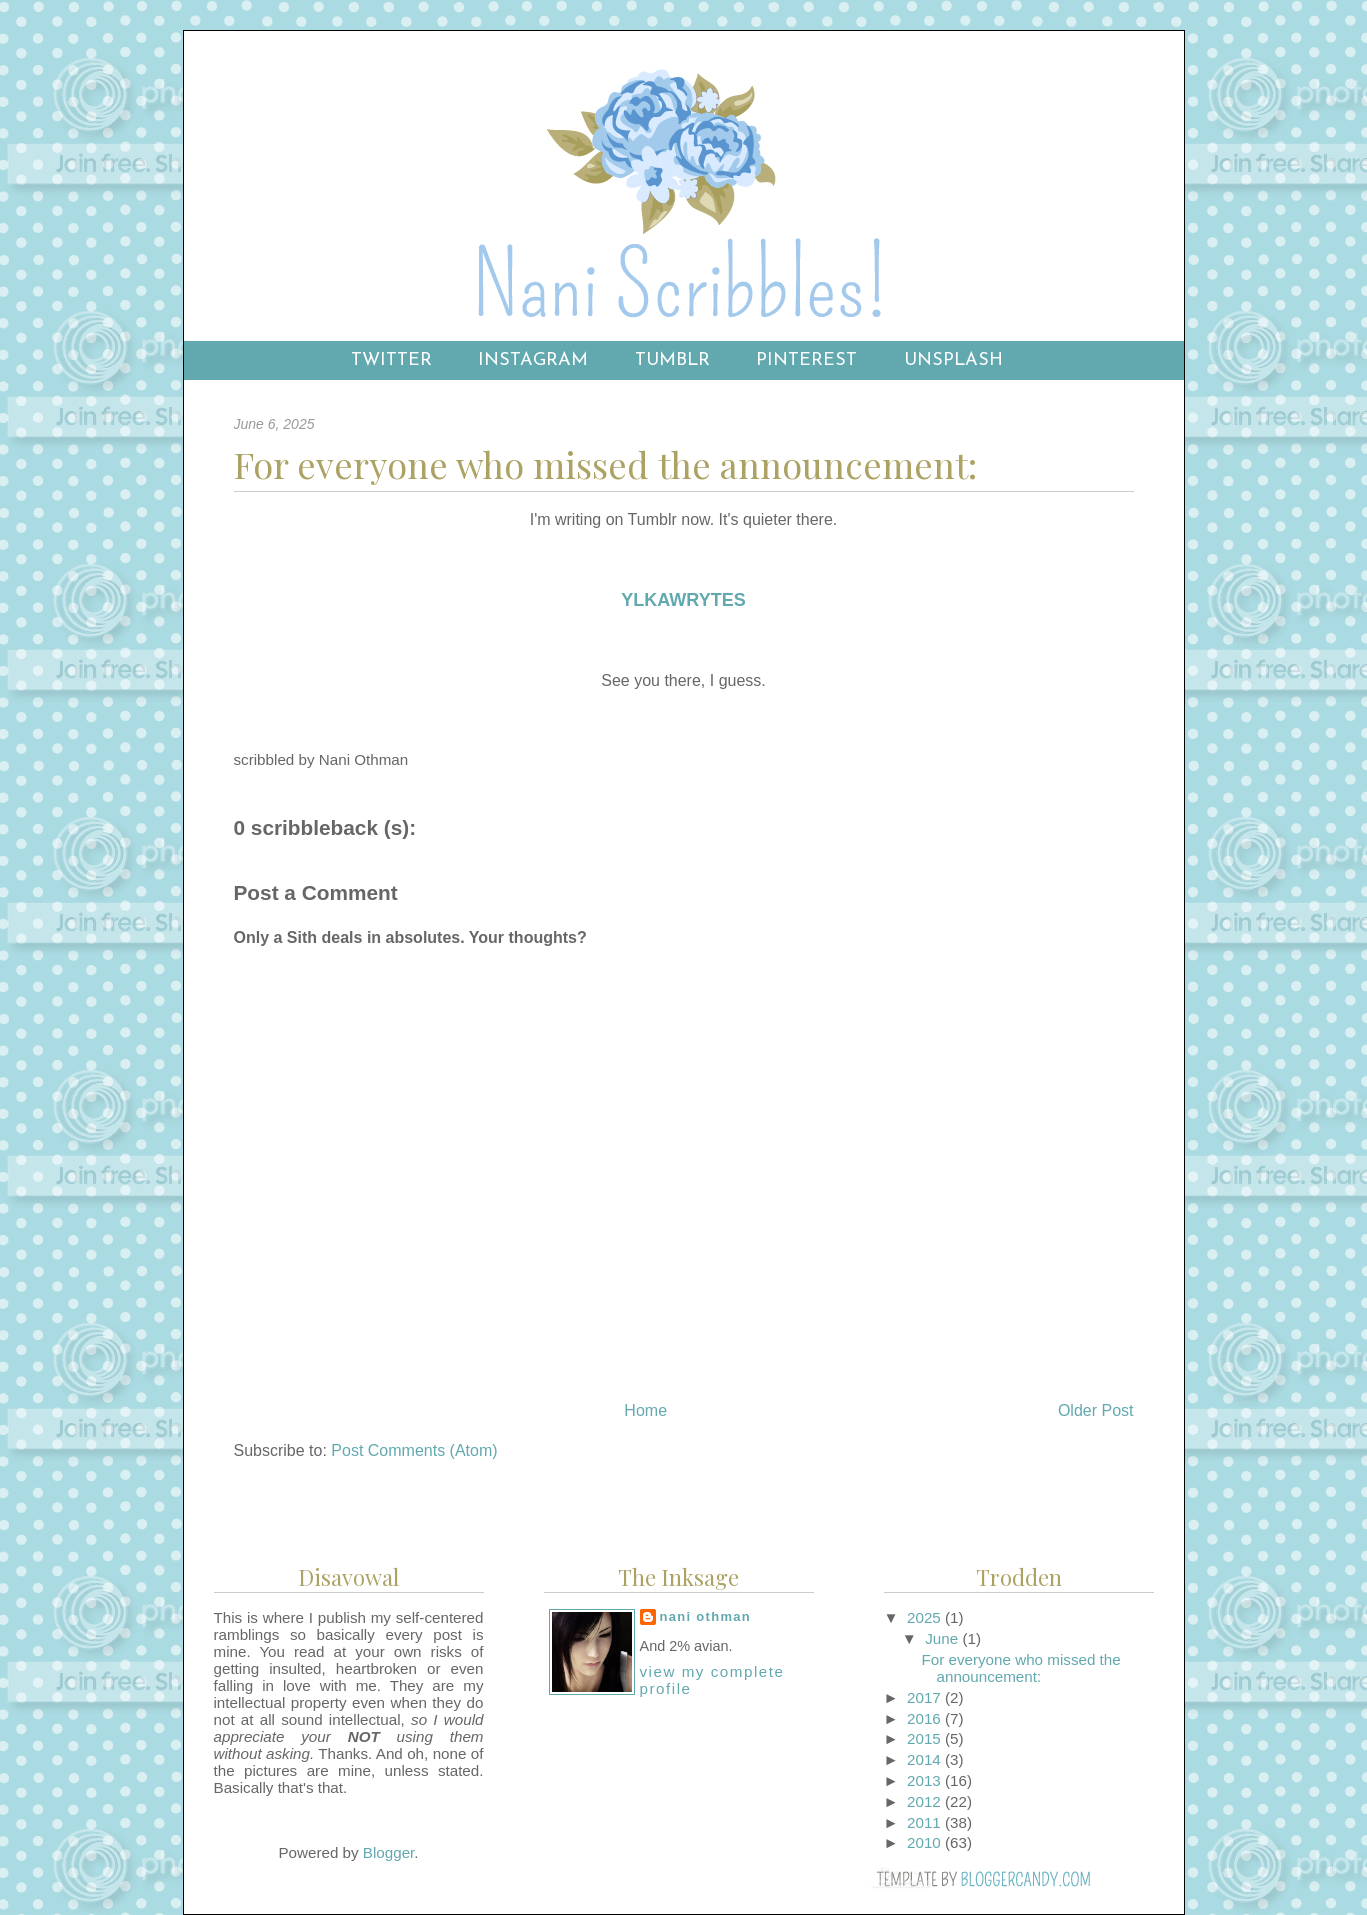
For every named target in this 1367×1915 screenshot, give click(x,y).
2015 (926, 1738)
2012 (926, 1801)
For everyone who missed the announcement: (1020, 1668)
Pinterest (806, 360)
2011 (926, 1822)
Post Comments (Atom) (414, 1450)
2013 (926, 1780)
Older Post (1096, 1410)
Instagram (533, 360)
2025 (926, 1617)
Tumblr (672, 360)
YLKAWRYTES (683, 600)
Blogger (389, 1852)
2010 (926, 1842)
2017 (926, 1697)
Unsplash (953, 360)
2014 (926, 1759)
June (943, 1638)
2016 (926, 1718)
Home (645, 1410)
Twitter (391, 360)
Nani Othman (705, 1616)
